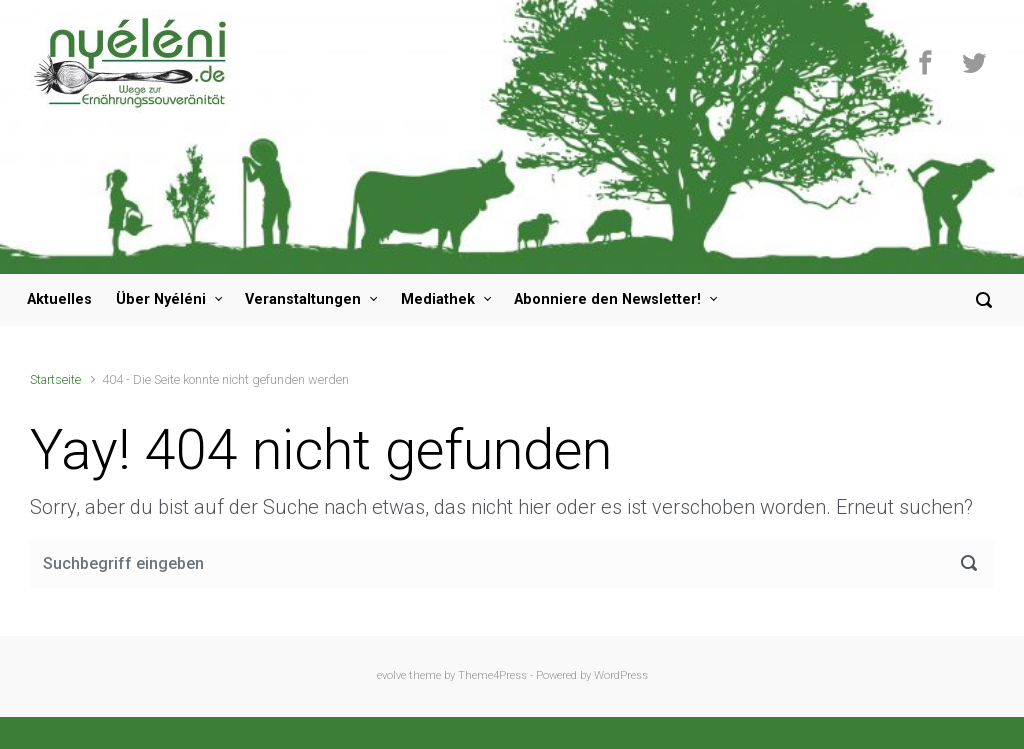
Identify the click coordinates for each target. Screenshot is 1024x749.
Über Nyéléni (161, 299)
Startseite (55, 379)
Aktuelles (59, 299)
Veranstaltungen (303, 299)
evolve (391, 675)
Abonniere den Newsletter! (607, 299)
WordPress (621, 675)
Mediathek (438, 299)
